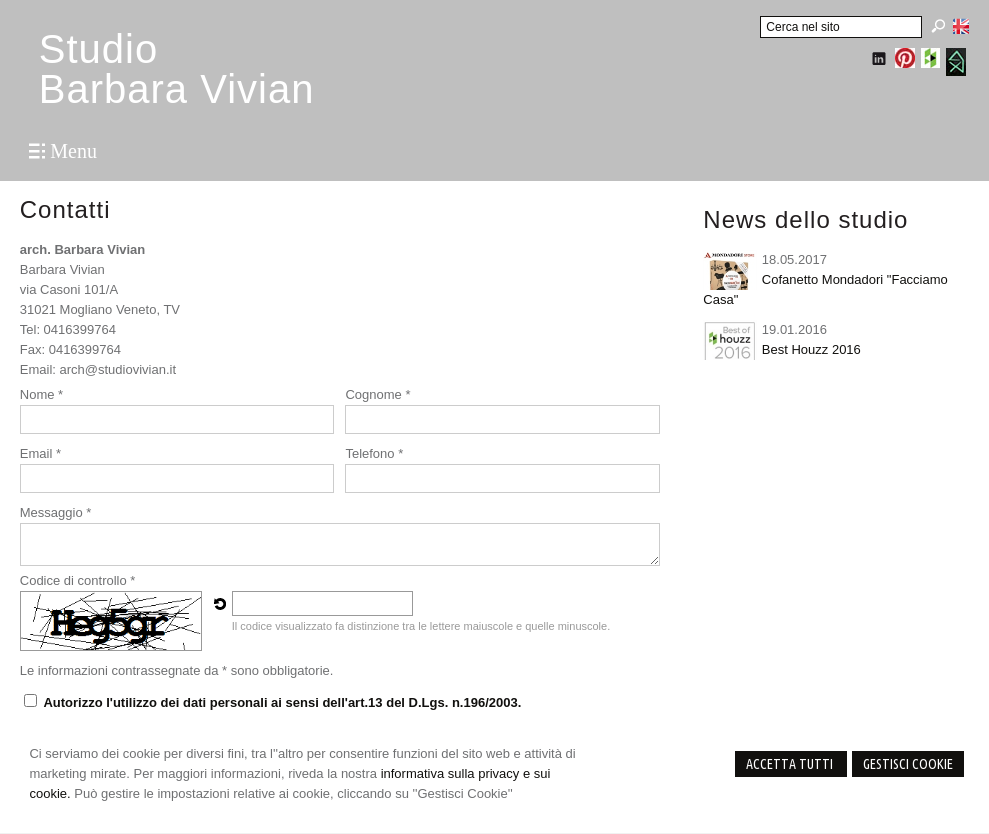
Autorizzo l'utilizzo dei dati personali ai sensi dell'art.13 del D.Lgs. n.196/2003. (282, 702)
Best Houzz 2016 (811, 349)
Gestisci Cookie (908, 764)
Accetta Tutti (791, 764)
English (961, 26)
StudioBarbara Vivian (177, 69)
